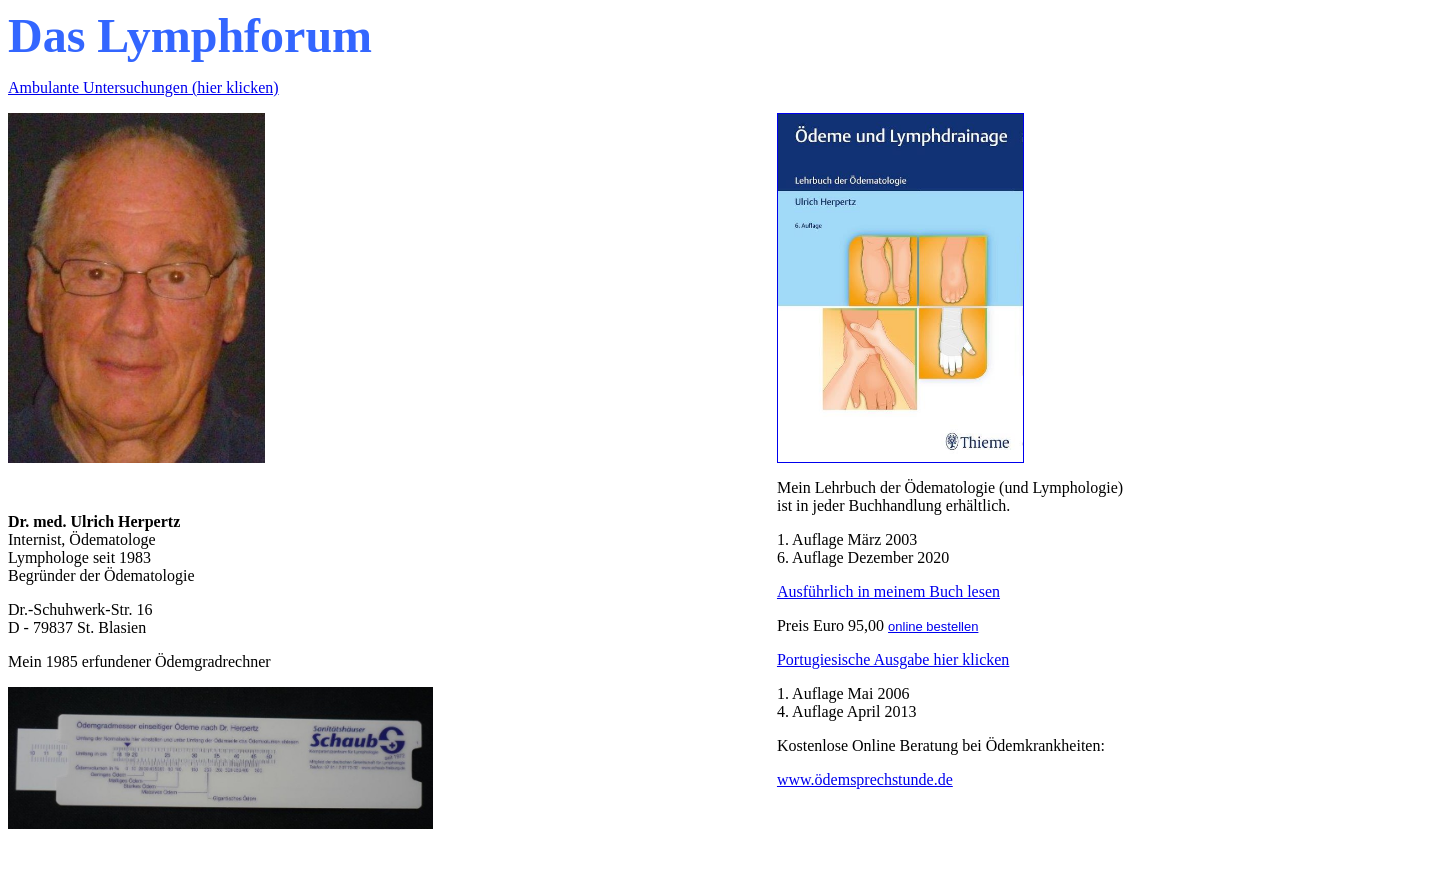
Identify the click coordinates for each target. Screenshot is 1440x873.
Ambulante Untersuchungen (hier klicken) (143, 87)
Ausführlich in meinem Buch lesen (888, 591)
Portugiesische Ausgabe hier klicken (893, 659)
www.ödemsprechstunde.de (865, 779)
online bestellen (933, 626)
